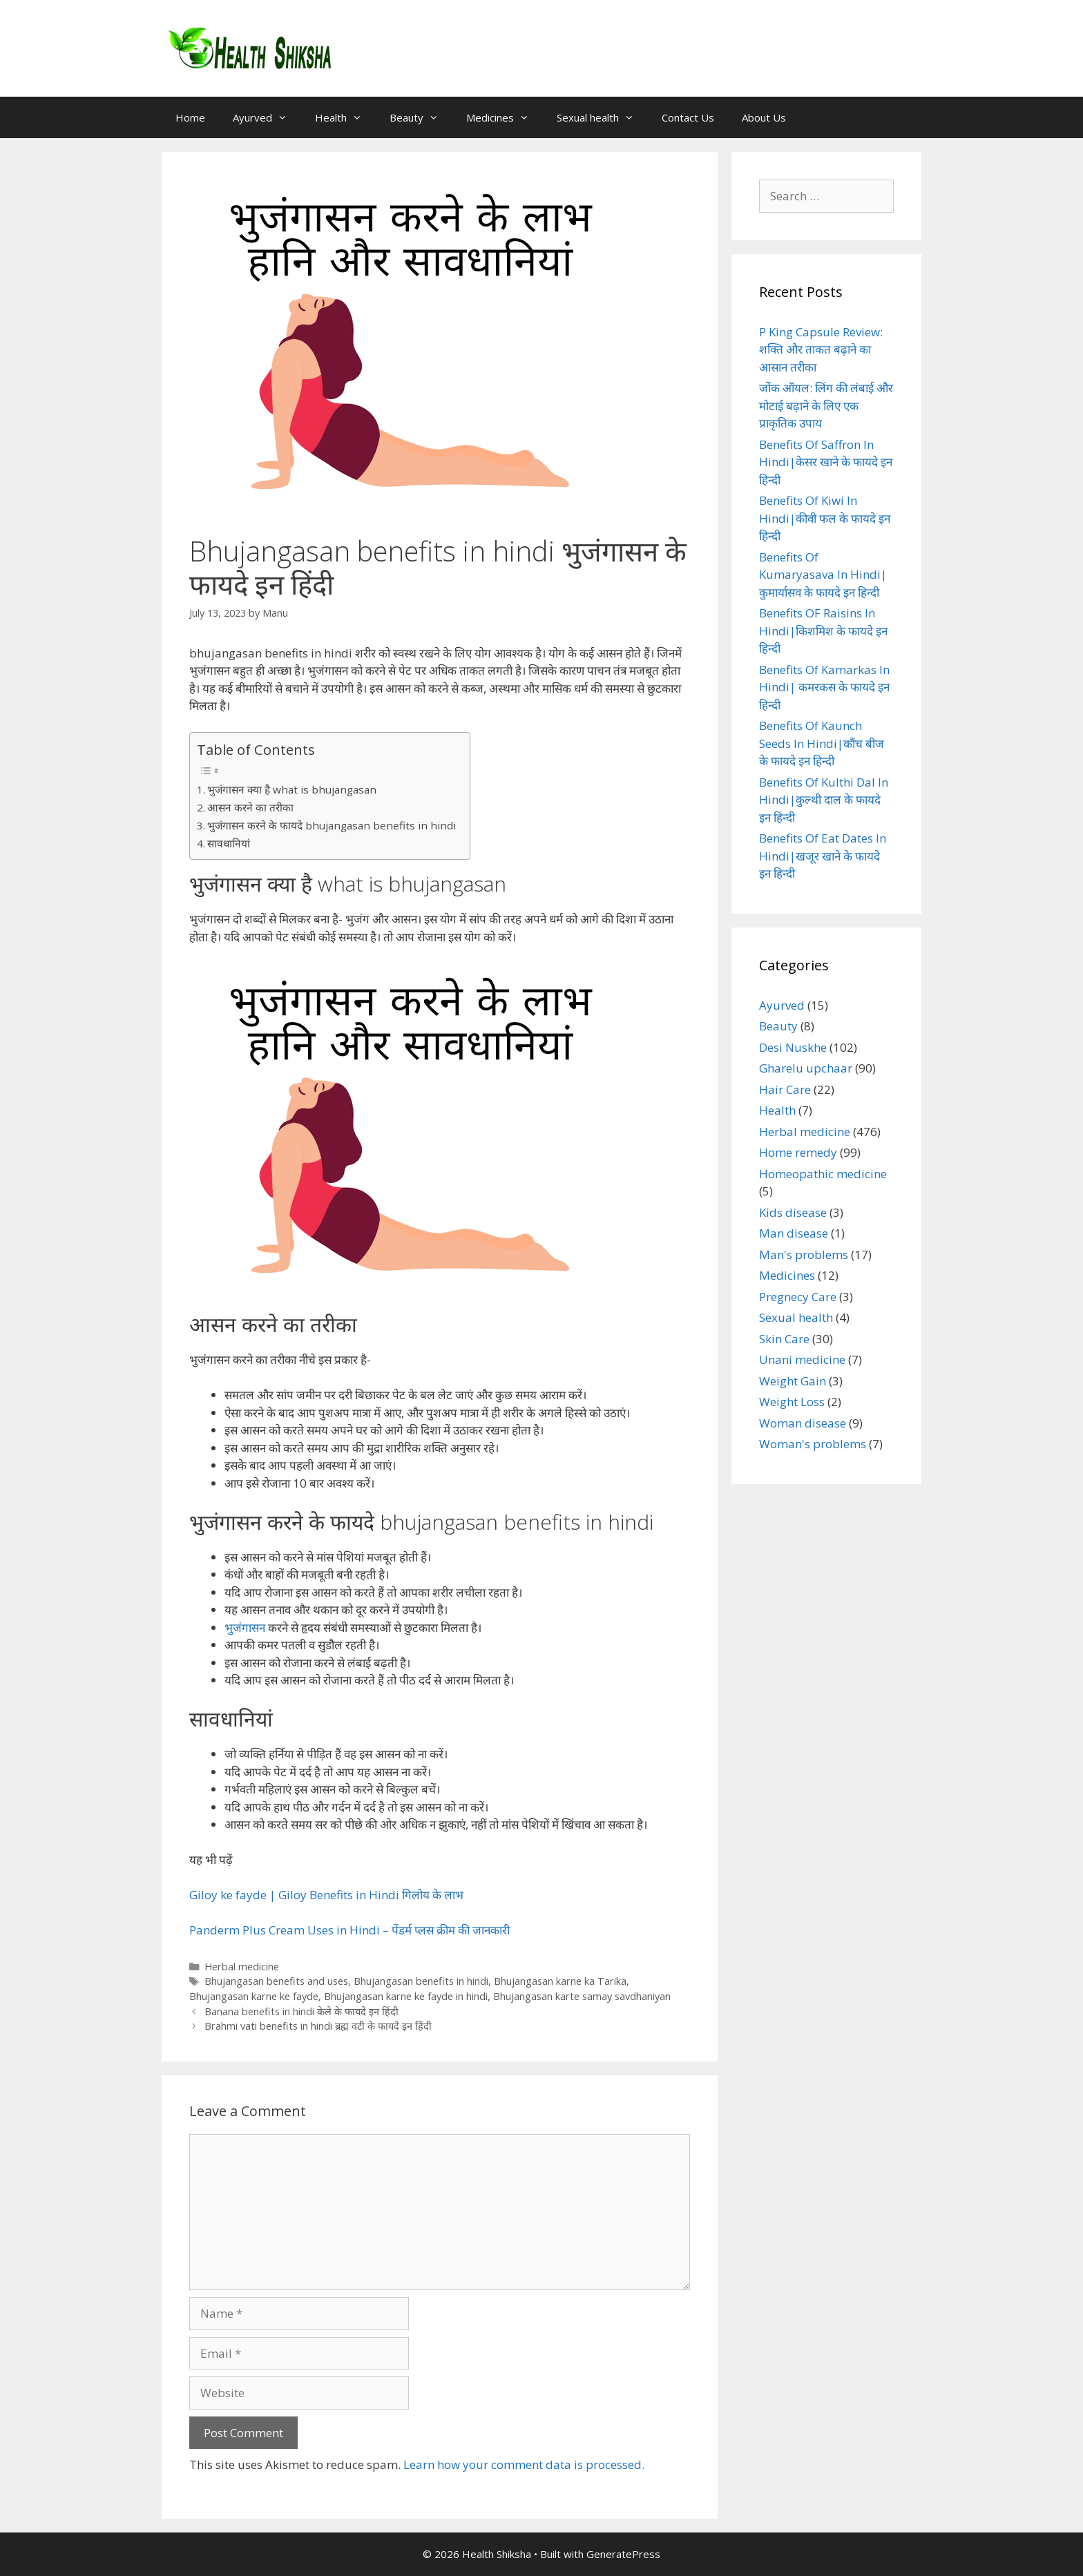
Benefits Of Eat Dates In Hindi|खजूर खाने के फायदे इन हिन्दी (822, 855)
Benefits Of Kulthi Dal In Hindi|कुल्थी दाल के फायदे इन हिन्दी (823, 799)
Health (345, 117)
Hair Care (785, 1089)
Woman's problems (812, 1444)
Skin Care (784, 1339)
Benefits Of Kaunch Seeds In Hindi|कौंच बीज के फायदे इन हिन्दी (821, 743)
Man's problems (803, 1254)
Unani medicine (802, 1359)
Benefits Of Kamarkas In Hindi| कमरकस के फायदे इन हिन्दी (824, 687)
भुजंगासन (244, 1627)
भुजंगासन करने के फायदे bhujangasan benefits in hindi (331, 825)
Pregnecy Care (797, 1297)
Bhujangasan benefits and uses (276, 1981)
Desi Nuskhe (793, 1047)
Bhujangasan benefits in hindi (421, 1981)
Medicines (504, 117)
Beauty (421, 117)
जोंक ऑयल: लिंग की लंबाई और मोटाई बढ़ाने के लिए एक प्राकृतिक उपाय (826, 405)
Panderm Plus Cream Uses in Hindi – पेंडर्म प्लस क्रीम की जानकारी (349, 1930)
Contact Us (688, 117)
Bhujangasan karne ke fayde (253, 1996)
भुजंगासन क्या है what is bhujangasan (291, 789)
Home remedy (798, 1152)
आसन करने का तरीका (250, 807)
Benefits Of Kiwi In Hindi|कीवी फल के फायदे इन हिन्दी (824, 518)
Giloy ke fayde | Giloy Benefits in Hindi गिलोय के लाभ (326, 1895)
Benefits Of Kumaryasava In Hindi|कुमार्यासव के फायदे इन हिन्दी (823, 574)
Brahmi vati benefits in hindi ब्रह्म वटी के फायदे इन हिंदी (318, 2025)
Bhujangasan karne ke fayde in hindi (406, 1996)
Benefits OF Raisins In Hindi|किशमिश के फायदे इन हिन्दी (823, 630)
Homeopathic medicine (823, 1174)
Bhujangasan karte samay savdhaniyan (582, 1996)
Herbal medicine (241, 1966)
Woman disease (802, 1423)
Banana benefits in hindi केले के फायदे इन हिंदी (301, 2011)
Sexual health (602, 117)
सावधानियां (228, 843)
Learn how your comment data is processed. (523, 2464)
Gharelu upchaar (805, 1068)
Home (190, 117)
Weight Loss (792, 1402)
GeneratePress (623, 2554)
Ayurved (267, 117)
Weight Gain (792, 1381)
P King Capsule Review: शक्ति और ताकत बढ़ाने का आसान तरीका (821, 349)
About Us (764, 117)
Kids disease (793, 1212)
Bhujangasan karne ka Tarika (560, 1981)
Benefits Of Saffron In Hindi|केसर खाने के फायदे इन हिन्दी (825, 462)
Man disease (793, 1233)
